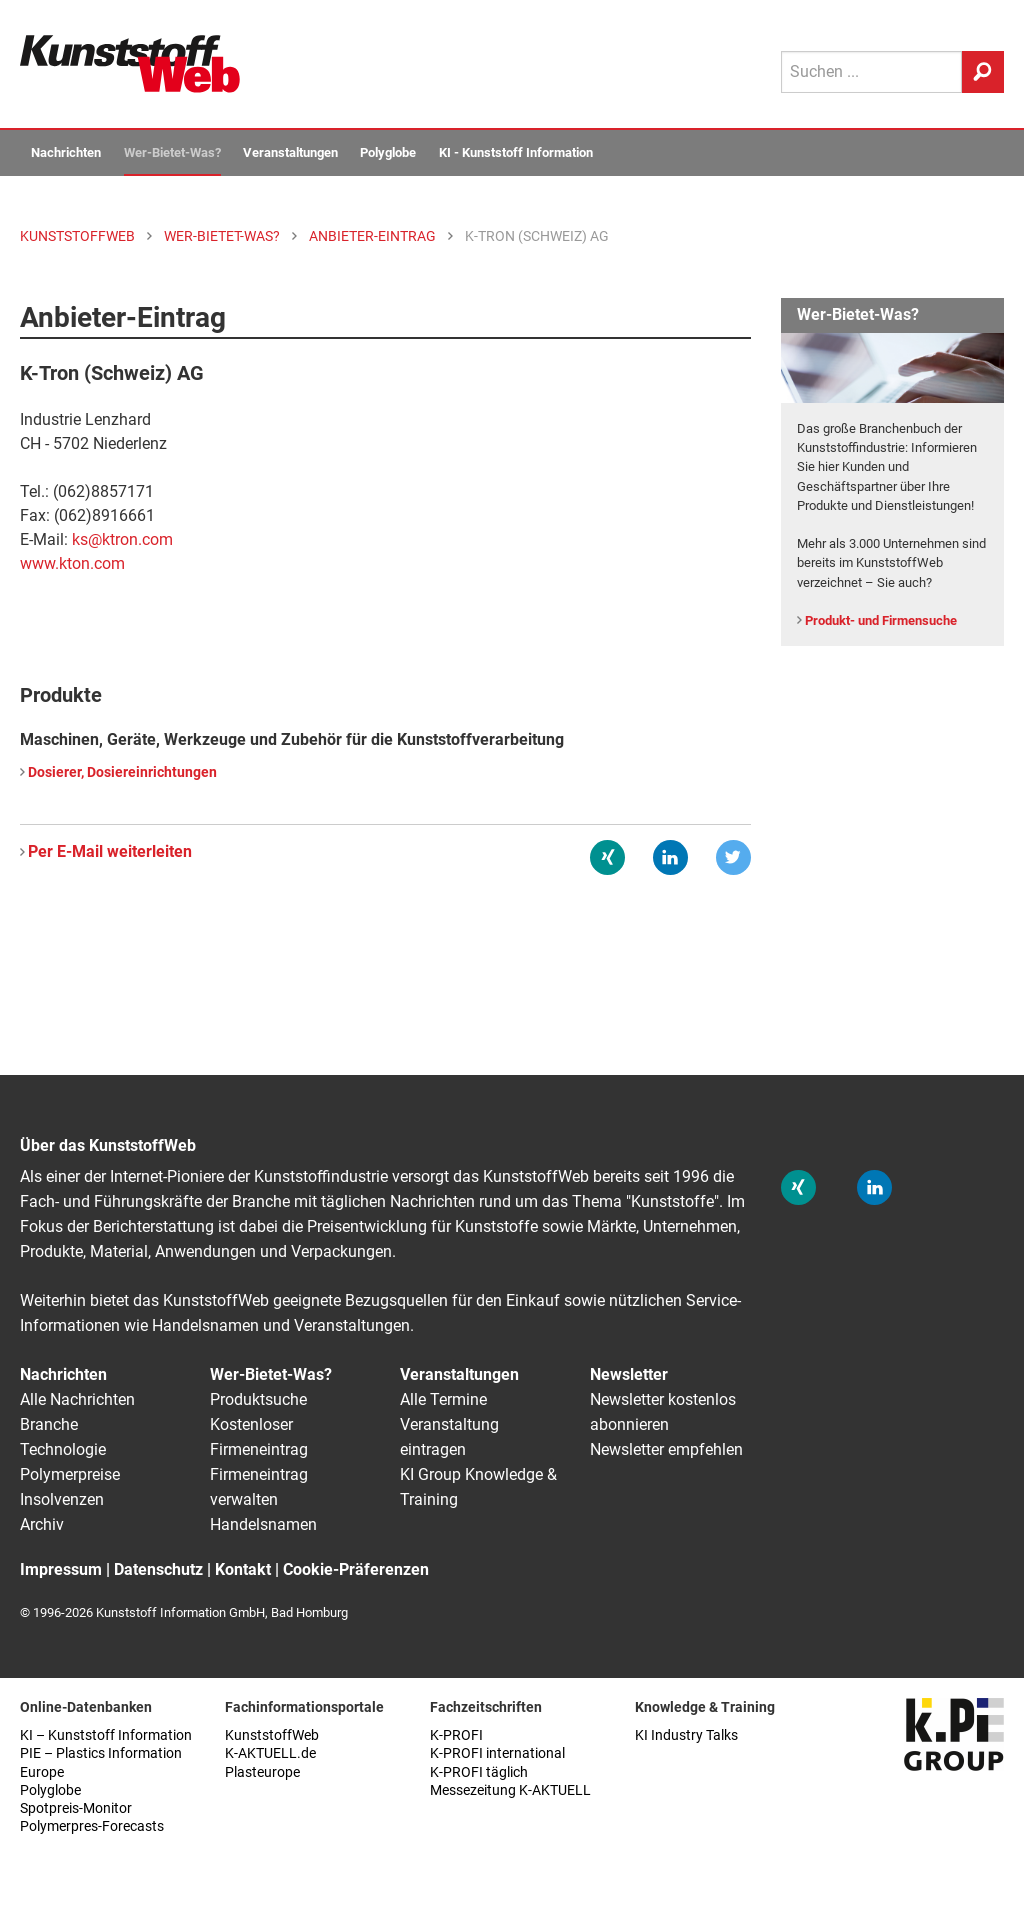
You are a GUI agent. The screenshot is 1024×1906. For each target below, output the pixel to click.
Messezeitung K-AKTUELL (510, 1790)
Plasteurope (262, 1772)
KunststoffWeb (272, 1735)
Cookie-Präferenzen (356, 1569)
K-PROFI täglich (479, 1772)
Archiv (42, 1524)
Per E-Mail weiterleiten (110, 851)
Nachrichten (66, 152)
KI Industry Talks (686, 1735)
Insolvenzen (62, 1499)
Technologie (63, 1449)
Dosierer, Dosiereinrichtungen (122, 772)
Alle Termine (443, 1399)
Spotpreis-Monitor (76, 1808)
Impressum (61, 1569)
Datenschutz (158, 1569)
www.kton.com (72, 563)
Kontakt (243, 1569)
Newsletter (629, 1374)
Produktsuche (258, 1399)
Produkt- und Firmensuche (881, 620)
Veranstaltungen (290, 152)
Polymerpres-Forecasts (92, 1826)
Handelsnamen (263, 1524)
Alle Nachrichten (77, 1399)
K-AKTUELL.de (270, 1753)
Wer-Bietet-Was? (172, 152)
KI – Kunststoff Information (106, 1735)
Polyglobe (388, 152)
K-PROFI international (497, 1753)
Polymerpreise (70, 1474)
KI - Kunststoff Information (516, 152)
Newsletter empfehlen (666, 1449)
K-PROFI (456, 1735)
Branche (49, 1424)
